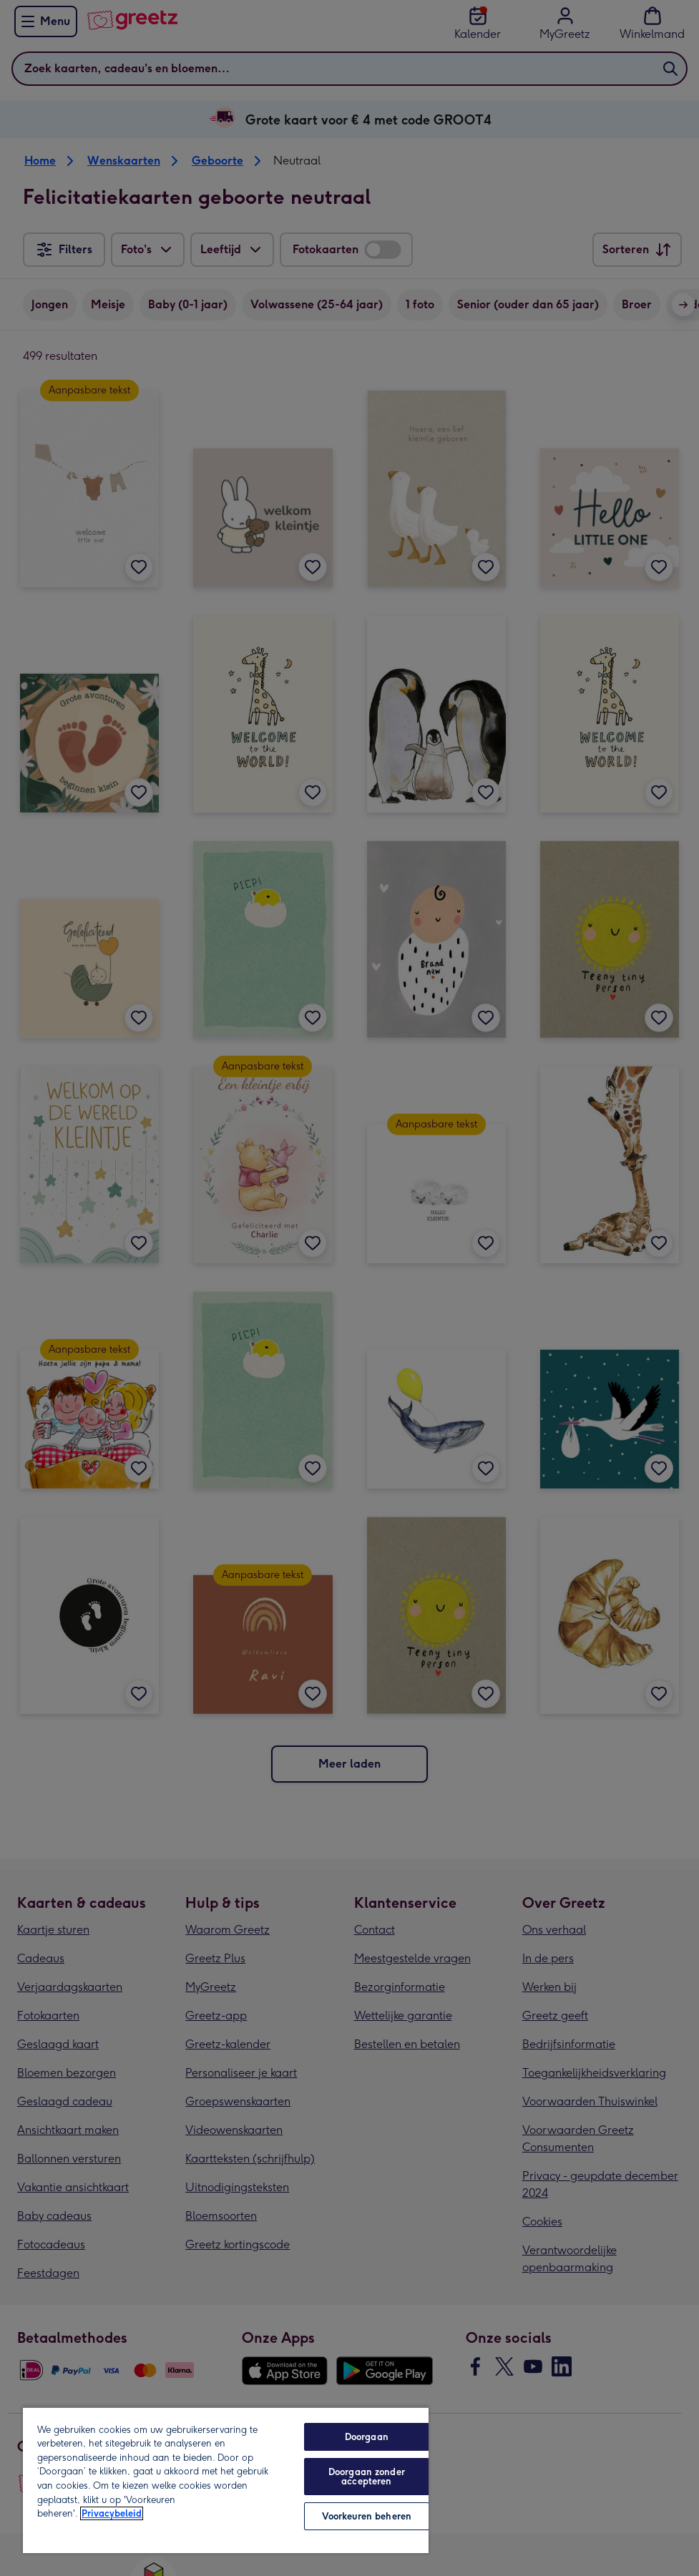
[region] (226, 2479)
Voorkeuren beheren (366, 2516)
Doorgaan (366, 2436)
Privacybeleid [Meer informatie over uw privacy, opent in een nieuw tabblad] (112, 2513)
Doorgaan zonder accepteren (366, 2477)
